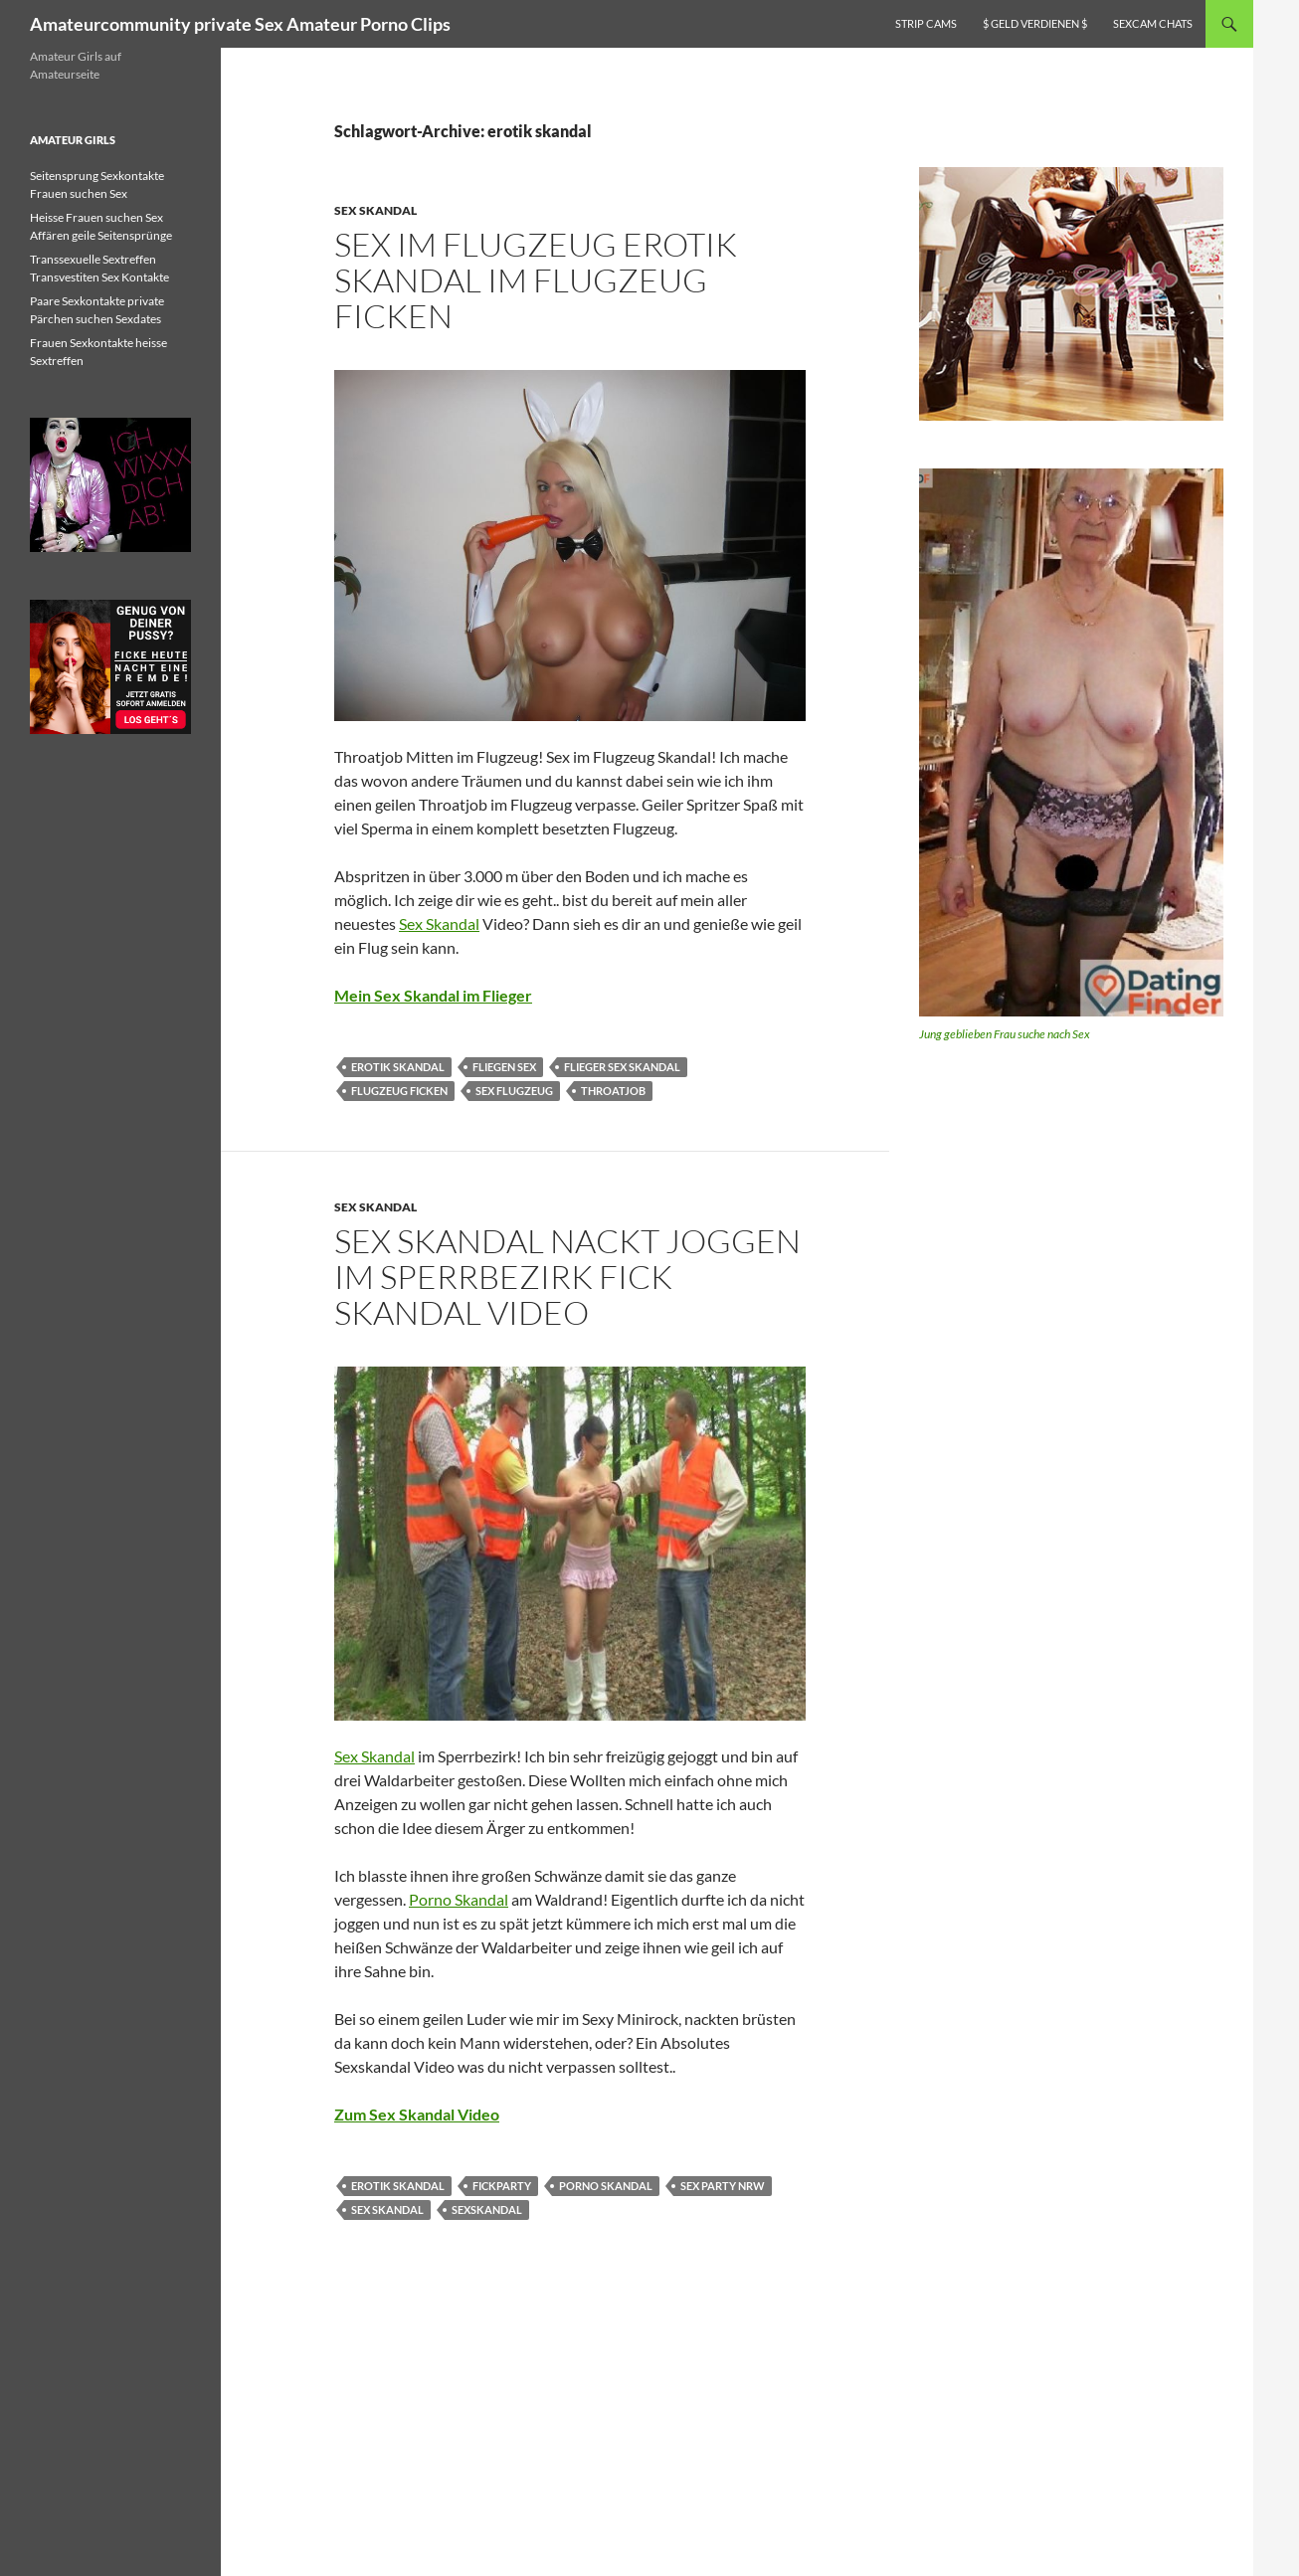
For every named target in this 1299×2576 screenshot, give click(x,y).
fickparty (501, 2185)
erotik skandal (398, 1066)
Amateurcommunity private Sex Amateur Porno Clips (240, 24)
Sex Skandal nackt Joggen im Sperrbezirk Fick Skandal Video (567, 1276)
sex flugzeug (514, 1090)
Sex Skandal (375, 210)
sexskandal (487, 2209)
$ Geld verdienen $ (1035, 23)
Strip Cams (926, 23)
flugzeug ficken (399, 1090)
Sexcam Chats (1153, 23)
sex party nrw (722, 2185)
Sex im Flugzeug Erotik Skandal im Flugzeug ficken (535, 280)
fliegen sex (504, 1066)
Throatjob (613, 1090)
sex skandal (387, 2209)
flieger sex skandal (622, 1066)
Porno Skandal (458, 1899)
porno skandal (605, 2185)
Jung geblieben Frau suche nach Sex (1004, 1033)
